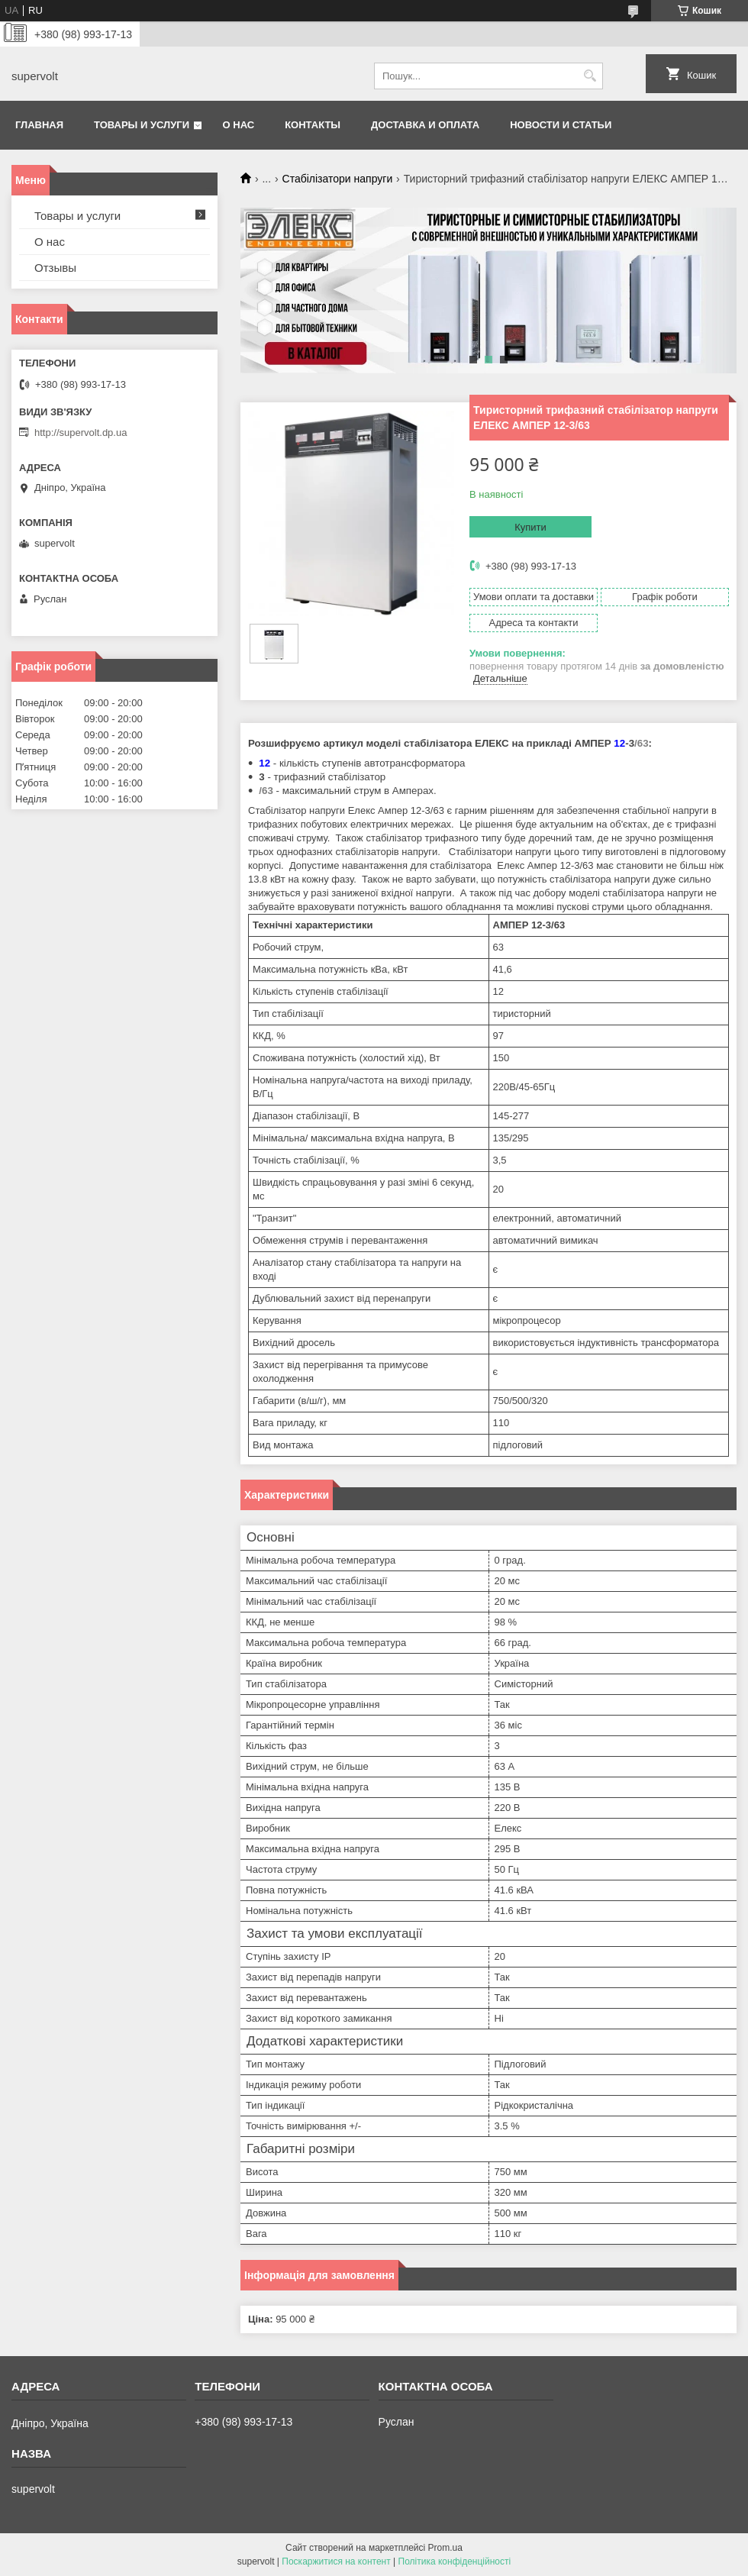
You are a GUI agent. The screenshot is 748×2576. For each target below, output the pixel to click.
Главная (39, 125)
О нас (239, 125)
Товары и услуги (141, 125)
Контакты (312, 125)
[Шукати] (589, 76)
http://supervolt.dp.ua (80, 432)
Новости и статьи (560, 125)
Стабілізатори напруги (337, 179)
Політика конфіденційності (454, 2561)
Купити (530, 527)
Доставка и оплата (425, 125)
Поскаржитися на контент (336, 2561)
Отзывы (55, 267)
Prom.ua (445, 2547)
